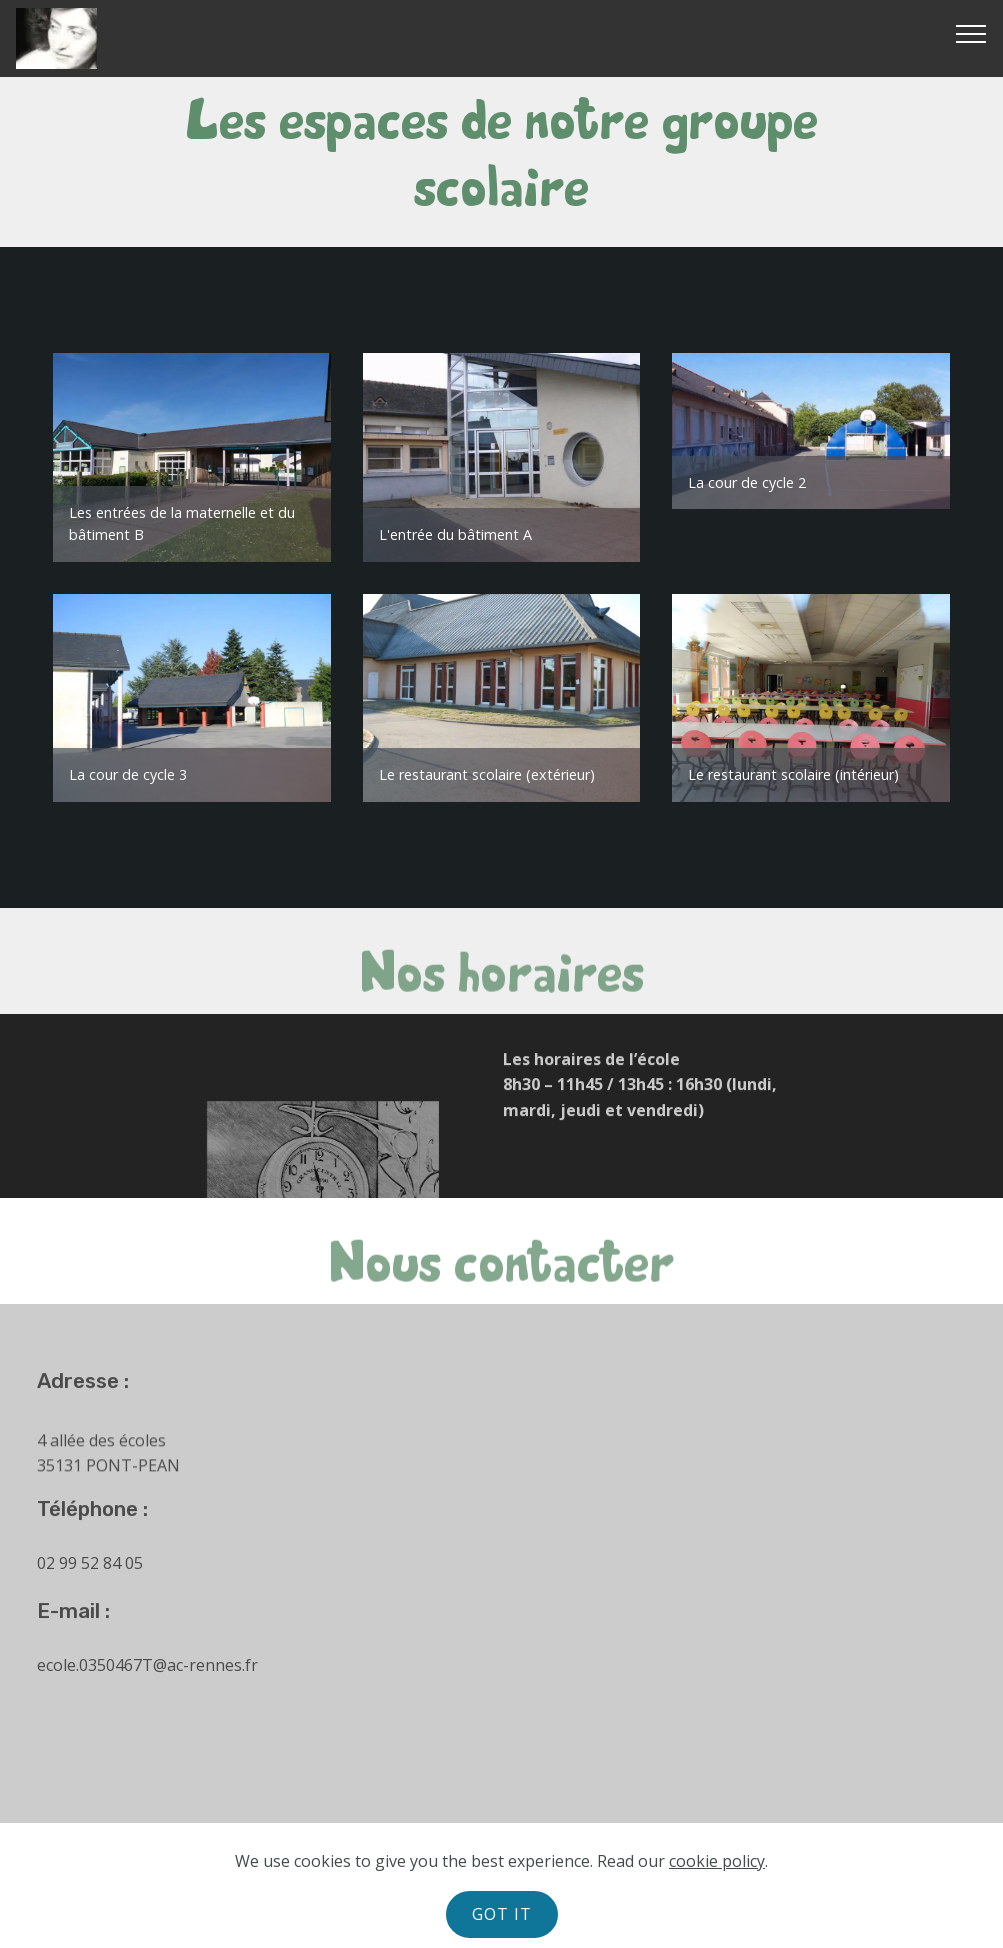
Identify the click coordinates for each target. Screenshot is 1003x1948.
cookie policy (717, 1861)
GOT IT (502, 1914)
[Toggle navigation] (971, 33)
